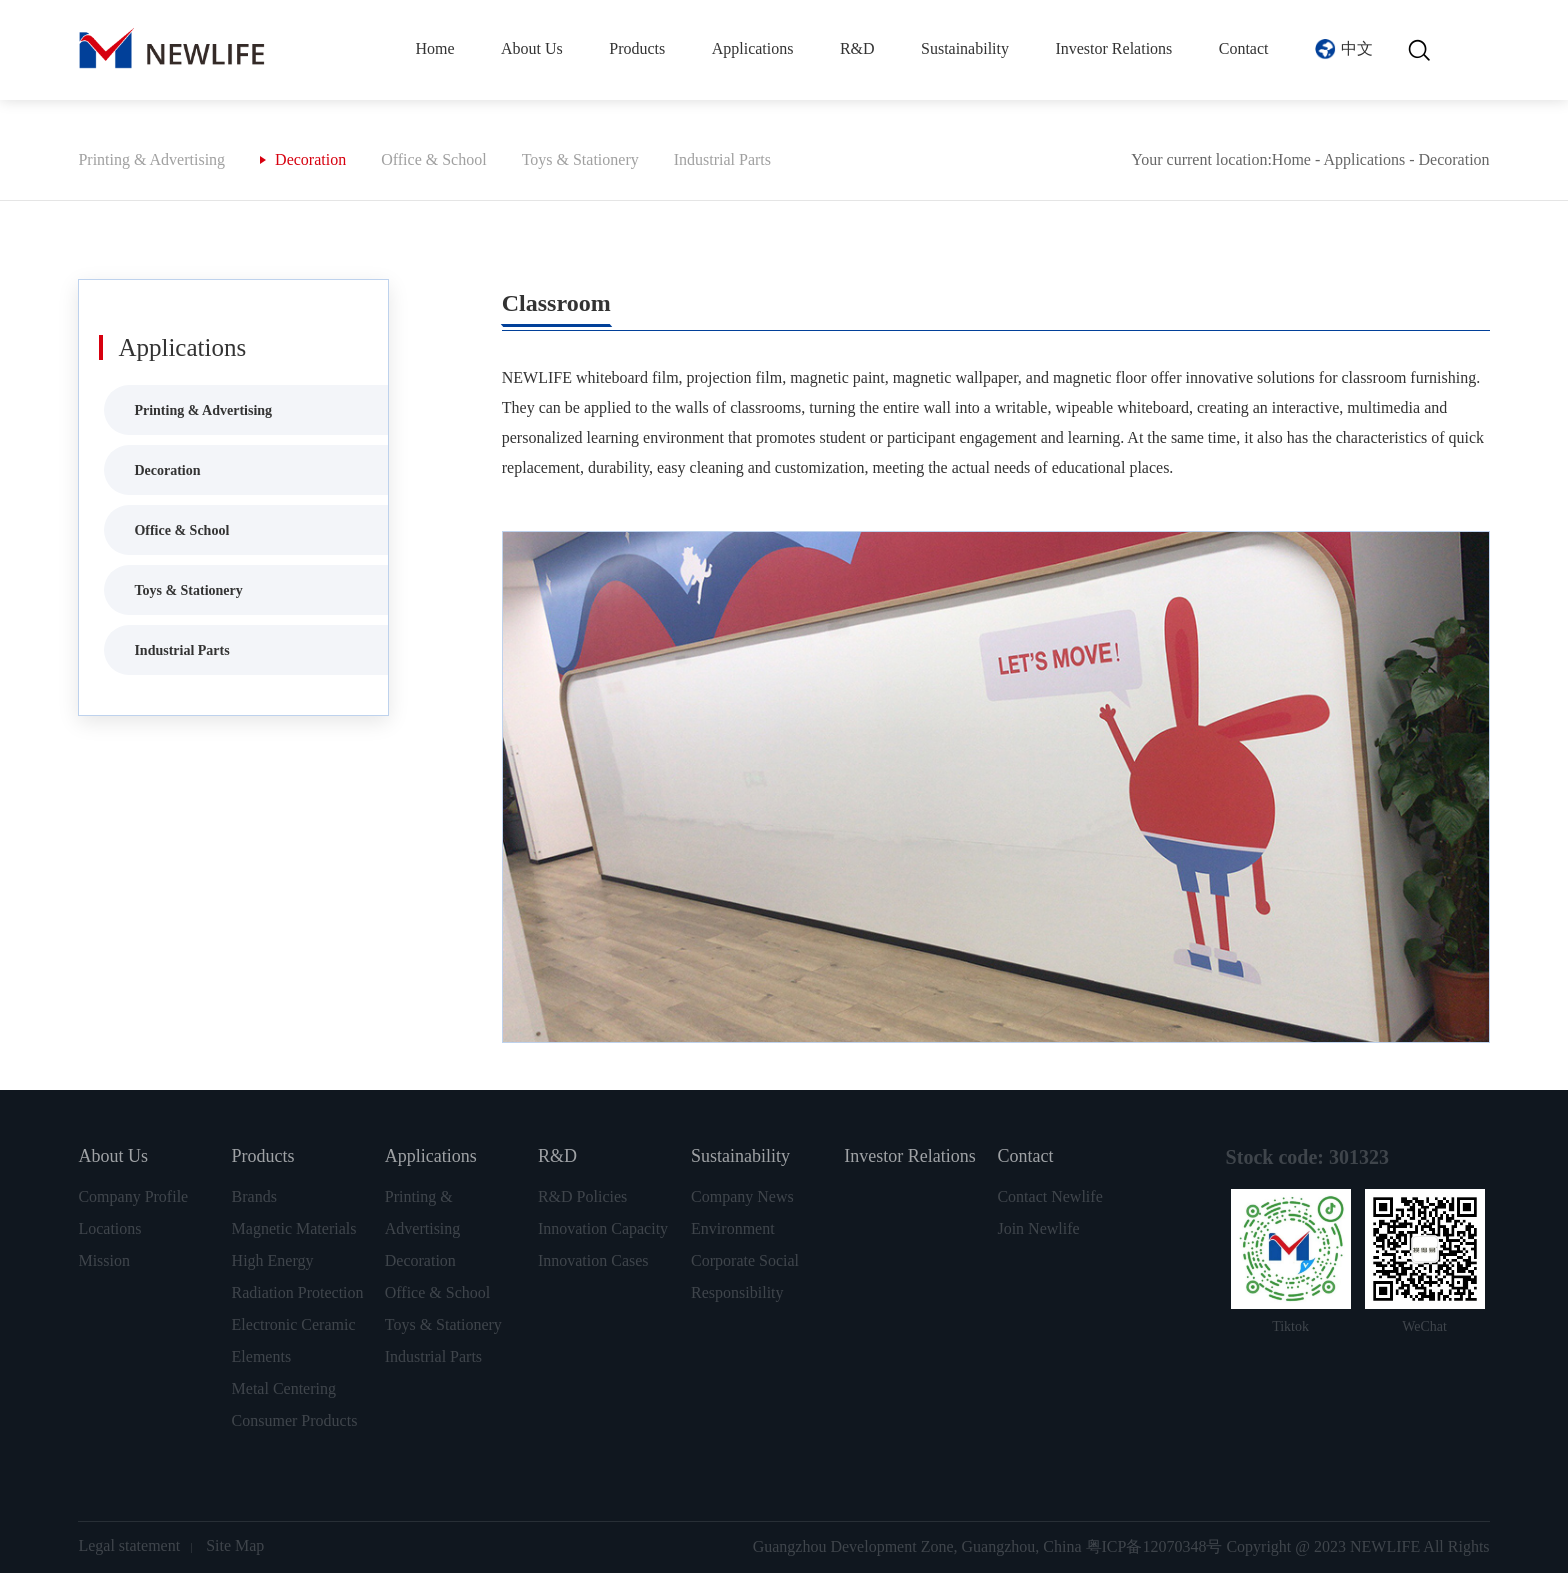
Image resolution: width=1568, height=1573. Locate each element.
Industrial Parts (722, 159)
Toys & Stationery (580, 159)
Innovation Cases (593, 1260)
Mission (104, 1260)
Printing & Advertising (151, 159)
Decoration (310, 159)
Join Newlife (1038, 1228)
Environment (733, 1228)
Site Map (235, 1545)
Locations (109, 1228)
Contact (1244, 48)
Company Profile (133, 1196)
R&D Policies (582, 1196)
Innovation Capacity (603, 1228)
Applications (753, 48)
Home (434, 48)
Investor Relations (1113, 48)
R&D (857, 48)
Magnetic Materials (294, 1228)
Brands (254, 1196)
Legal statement (129, 1545)
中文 (1357, 48)
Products (637, 48)
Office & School (433, 159)
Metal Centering (284, 1388)
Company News (742, 1196)
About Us (532, 48)
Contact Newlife (1049, 1196)
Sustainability (965, 48)
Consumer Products (295, 1420)
